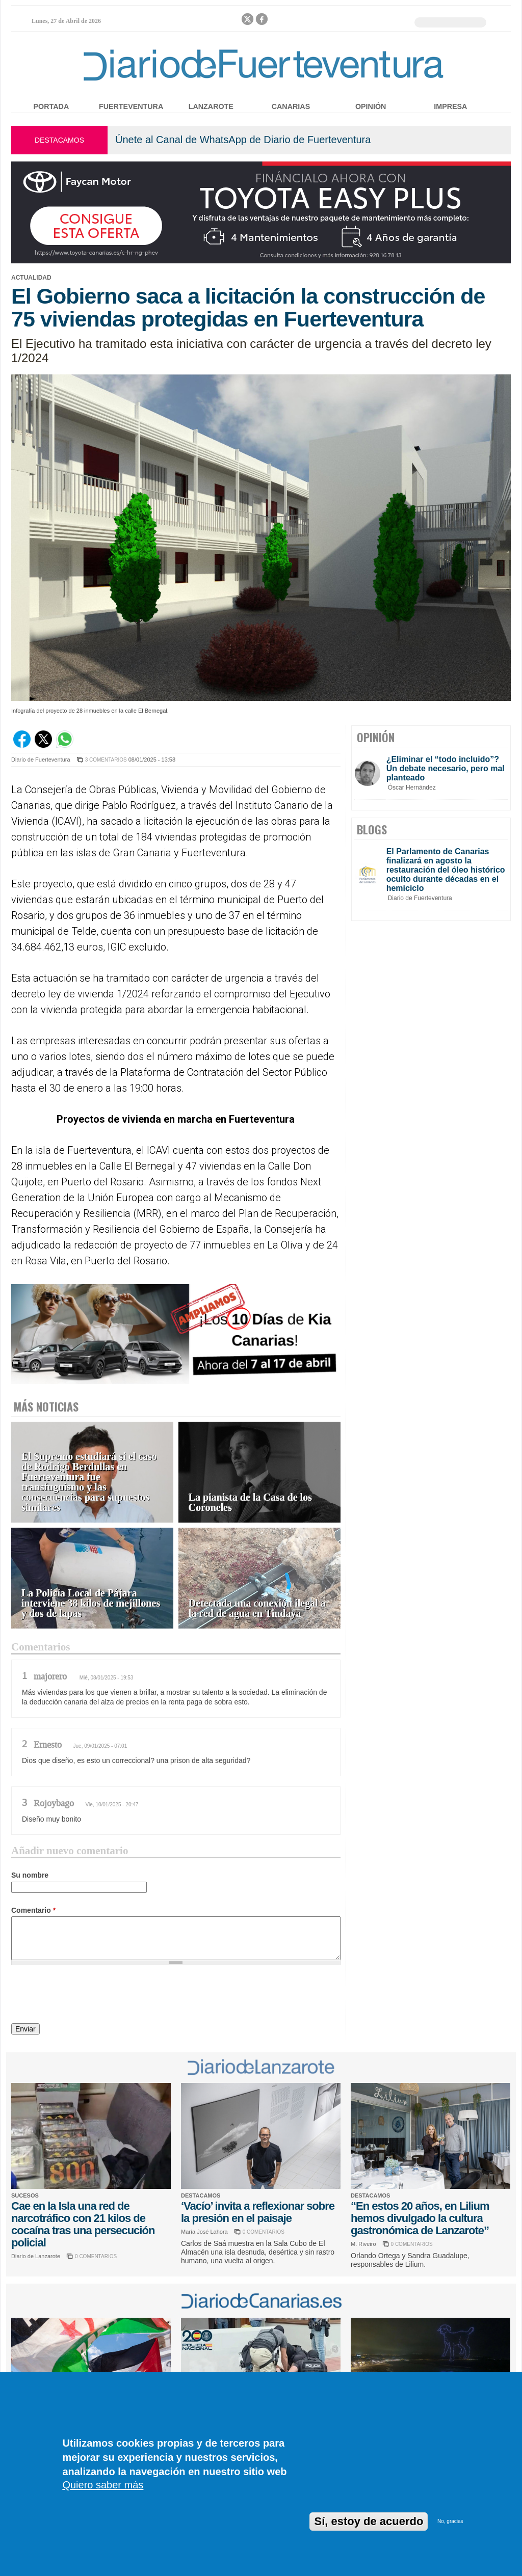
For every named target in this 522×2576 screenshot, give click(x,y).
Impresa (450, 106)
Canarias (291, 106)
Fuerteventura (131, 106)
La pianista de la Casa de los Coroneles (250, 1502)
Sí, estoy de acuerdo (368, 2521)
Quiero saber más (102, 2484)
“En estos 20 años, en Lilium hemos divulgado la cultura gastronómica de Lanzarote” (420, 2218)
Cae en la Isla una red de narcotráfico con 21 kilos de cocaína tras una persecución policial (82, 2224)
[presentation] (88, 1996)
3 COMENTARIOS (106, 760)
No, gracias (450, 2521)
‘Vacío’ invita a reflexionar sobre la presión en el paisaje (257, 2212)
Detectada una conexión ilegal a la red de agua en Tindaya (257, 1608)
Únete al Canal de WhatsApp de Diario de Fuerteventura (243, 139)
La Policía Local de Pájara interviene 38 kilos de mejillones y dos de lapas (90, 1603)
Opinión (370, 106)
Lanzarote (211, 106)
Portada (51, 106)
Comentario (33, 1910)
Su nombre (29, 1875)
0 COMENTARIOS (96, 2256)
